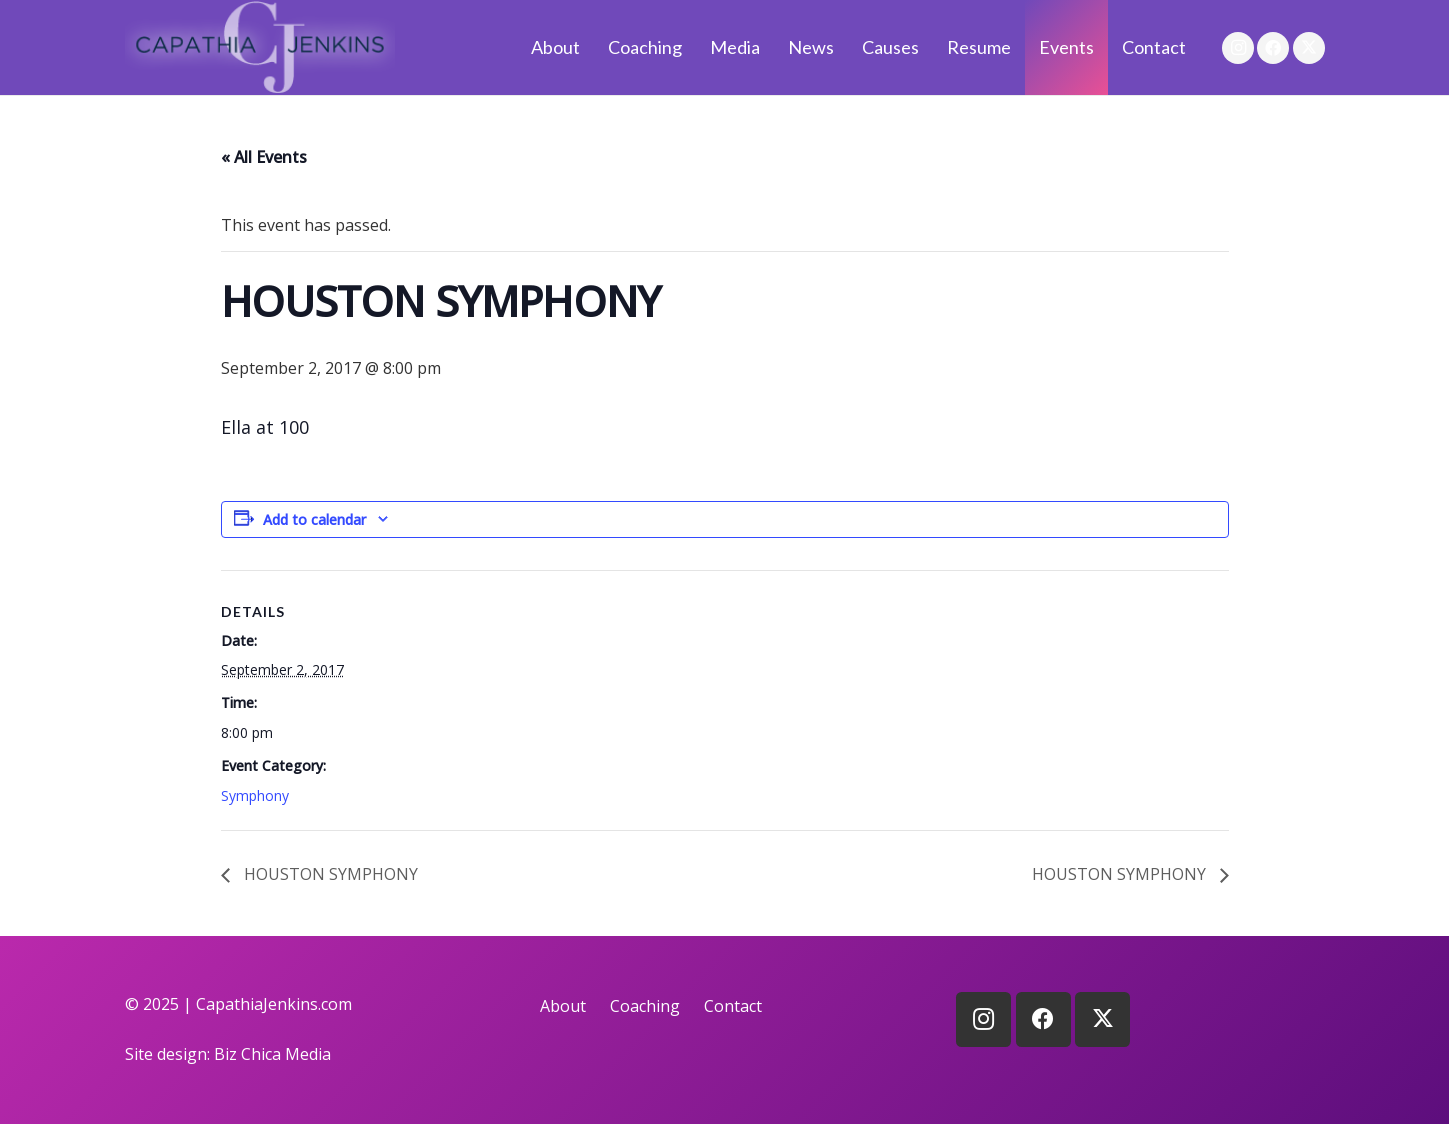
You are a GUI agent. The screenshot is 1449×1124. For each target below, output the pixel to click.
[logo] (260, 47)
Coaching (645, 1006)
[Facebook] (1273, 48)
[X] (1309, 48)
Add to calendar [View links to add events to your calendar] (314, 519)
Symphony (255, 795)
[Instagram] (1238, 48)
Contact (733, 1006)
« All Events (264, 157)
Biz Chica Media (272, 1054)
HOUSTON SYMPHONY (329, 874)
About (563, 1006)
